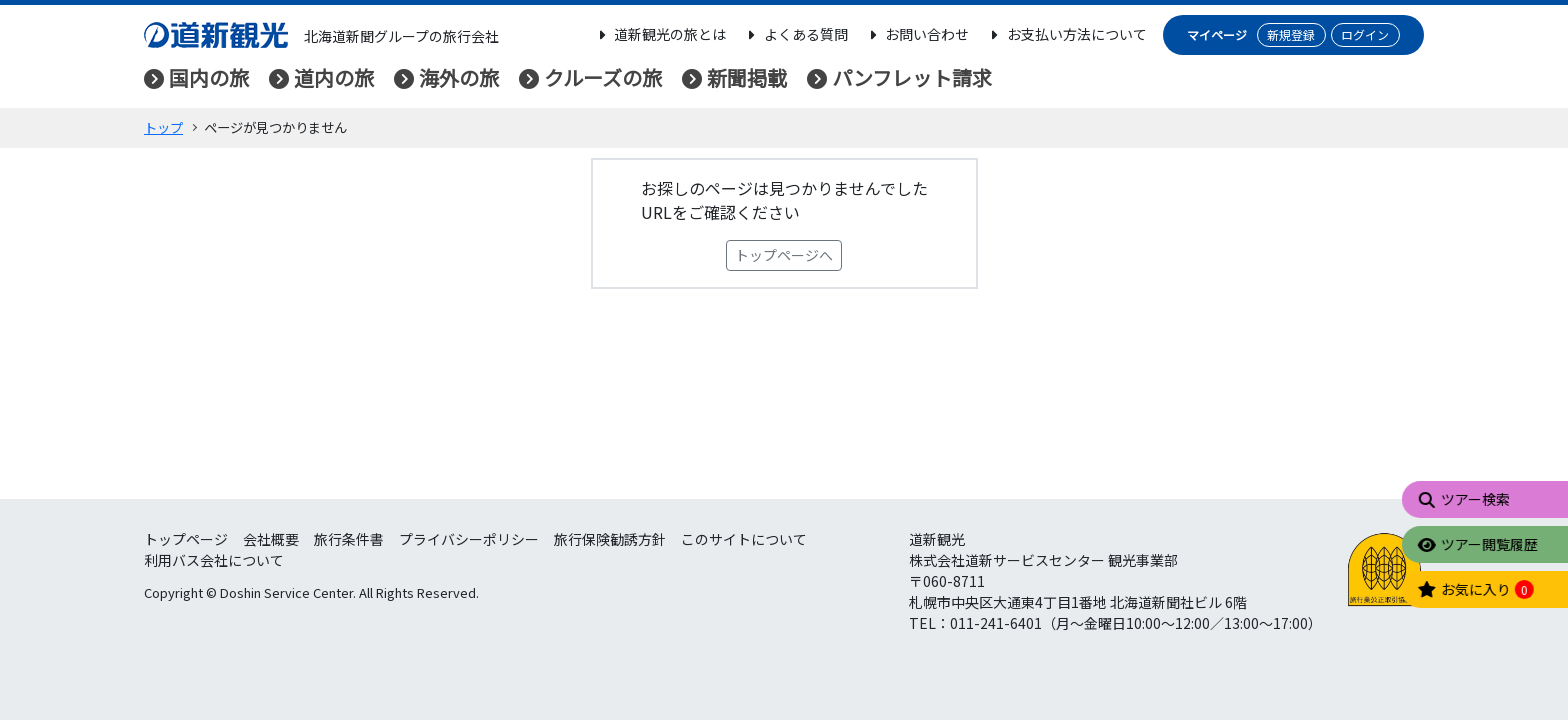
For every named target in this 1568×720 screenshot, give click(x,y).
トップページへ (784, 255)
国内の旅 (209, 77)
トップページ (186, 539)
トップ (163, 127)
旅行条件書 (349, 539)
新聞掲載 (747, 77)
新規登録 (1291, 34)
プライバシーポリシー (469, 539)
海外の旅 (459, 77)
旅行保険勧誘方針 (610, 539)
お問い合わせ (917, 34)
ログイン (1365, 34)
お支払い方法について (1066, 34)
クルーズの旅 (603, 77)
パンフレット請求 (912, 77)
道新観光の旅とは (660, 34)
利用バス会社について (214, 560)
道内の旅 (334, 77)
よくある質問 (795, 34)
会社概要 (271, 539)
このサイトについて (744, 539)
